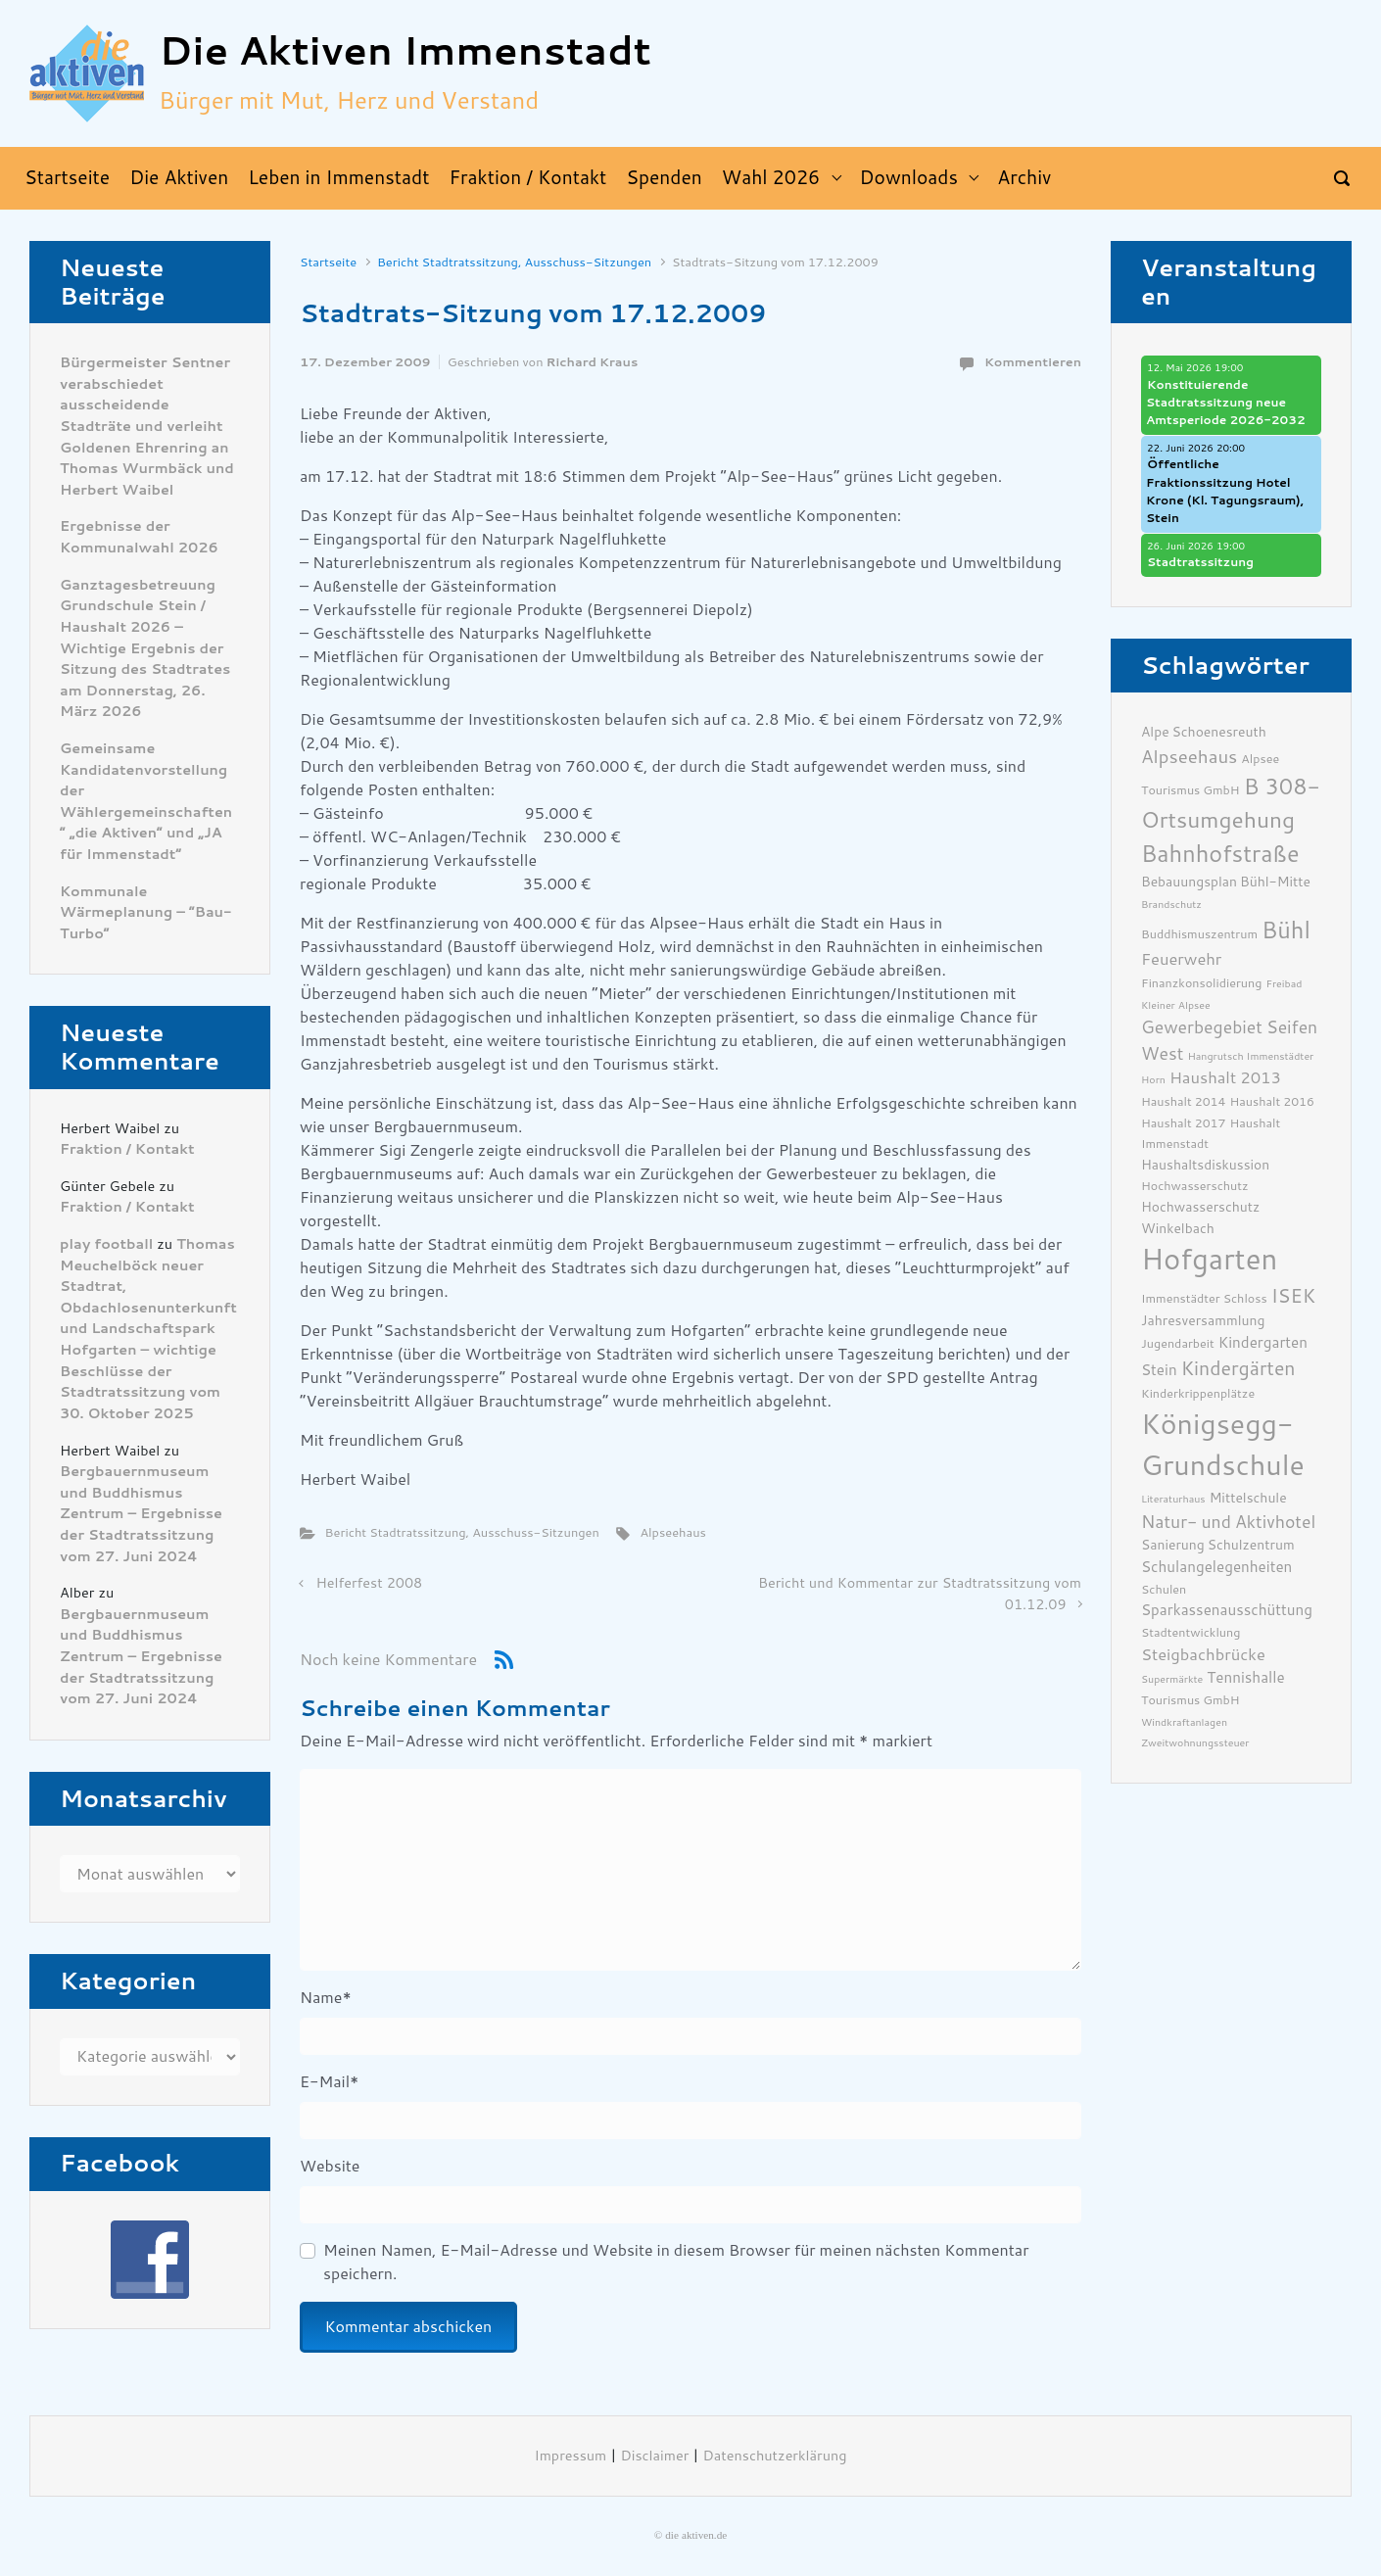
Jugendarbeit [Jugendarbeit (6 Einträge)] (1177, 1343)
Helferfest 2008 (369, 1583)
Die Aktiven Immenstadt (405, 51)
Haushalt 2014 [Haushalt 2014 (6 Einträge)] (1183, 1101)
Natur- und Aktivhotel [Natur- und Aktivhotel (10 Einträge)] (1228, 1522)
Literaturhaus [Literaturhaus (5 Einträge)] (1173, 1499)
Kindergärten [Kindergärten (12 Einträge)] (1238, 1369)
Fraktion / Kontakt (127, 1149)
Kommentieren (1032, 362)
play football (106, 1244)
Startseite (328, 262)
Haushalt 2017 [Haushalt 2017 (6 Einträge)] (1183, 1123)
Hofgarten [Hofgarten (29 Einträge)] (1209, 1259)
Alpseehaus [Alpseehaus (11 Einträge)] (1189, 757)
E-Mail (329, 2082)
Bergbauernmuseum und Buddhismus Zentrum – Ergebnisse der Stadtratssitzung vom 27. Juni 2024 (141, 1513)
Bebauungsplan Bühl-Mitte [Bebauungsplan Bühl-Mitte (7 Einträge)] (1225, 881)
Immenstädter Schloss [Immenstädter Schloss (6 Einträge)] (1204, 1298)
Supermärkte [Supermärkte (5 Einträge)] (1172, 1679)
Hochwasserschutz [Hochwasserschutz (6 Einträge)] (1195, 1185)
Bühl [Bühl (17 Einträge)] (1286, 930)
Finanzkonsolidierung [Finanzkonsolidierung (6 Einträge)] (1201, 983)
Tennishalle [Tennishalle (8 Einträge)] (1245, 1678)
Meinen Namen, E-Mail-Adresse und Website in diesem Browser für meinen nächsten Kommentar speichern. (675, 2262)
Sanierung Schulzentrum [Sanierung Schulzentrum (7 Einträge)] (1218, 1544)
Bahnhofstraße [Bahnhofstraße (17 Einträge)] (1220, 854)
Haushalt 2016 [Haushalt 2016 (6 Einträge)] (1272, 1101)
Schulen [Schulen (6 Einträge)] (1163, 1589)
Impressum (571, 2456)
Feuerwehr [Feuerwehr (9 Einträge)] (1181, 959)
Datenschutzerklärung (775, 2456)
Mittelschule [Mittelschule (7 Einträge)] (1248, 1497)
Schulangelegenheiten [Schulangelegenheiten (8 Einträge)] (1216, 1567)
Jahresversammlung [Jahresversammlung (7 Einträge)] (1202, 1320)
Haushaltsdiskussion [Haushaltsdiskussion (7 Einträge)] (1205, 1164)
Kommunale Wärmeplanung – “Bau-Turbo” (145, 912)
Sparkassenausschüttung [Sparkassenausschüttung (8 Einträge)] (1226, 1610)
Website (329, 2166)
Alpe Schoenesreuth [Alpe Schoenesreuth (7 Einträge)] (1203, 731)
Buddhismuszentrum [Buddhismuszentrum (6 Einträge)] (1199, 934)
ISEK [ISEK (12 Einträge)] (1293, 1296)
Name (326, 1997)
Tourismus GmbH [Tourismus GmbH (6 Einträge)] (1190, 1700)
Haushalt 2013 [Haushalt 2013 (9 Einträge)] (1225, 1078)
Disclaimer (654, 2456)
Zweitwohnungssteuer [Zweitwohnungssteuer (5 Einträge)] (1195, 1743)
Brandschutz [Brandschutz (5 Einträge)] (1171, 904)
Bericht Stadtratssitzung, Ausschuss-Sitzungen (514, 262)
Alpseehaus (672, 1532)
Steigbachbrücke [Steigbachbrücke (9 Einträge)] (1203, 1655)
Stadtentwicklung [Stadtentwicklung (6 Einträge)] (1190, 1632)
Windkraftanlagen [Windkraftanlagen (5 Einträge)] (1184, 1722)
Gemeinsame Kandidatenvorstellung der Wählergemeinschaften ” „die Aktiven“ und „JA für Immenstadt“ (146, 801)
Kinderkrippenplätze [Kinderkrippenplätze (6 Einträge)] (1198, 1393)
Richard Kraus (593, 362)
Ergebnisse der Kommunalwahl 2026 (139, 537)
